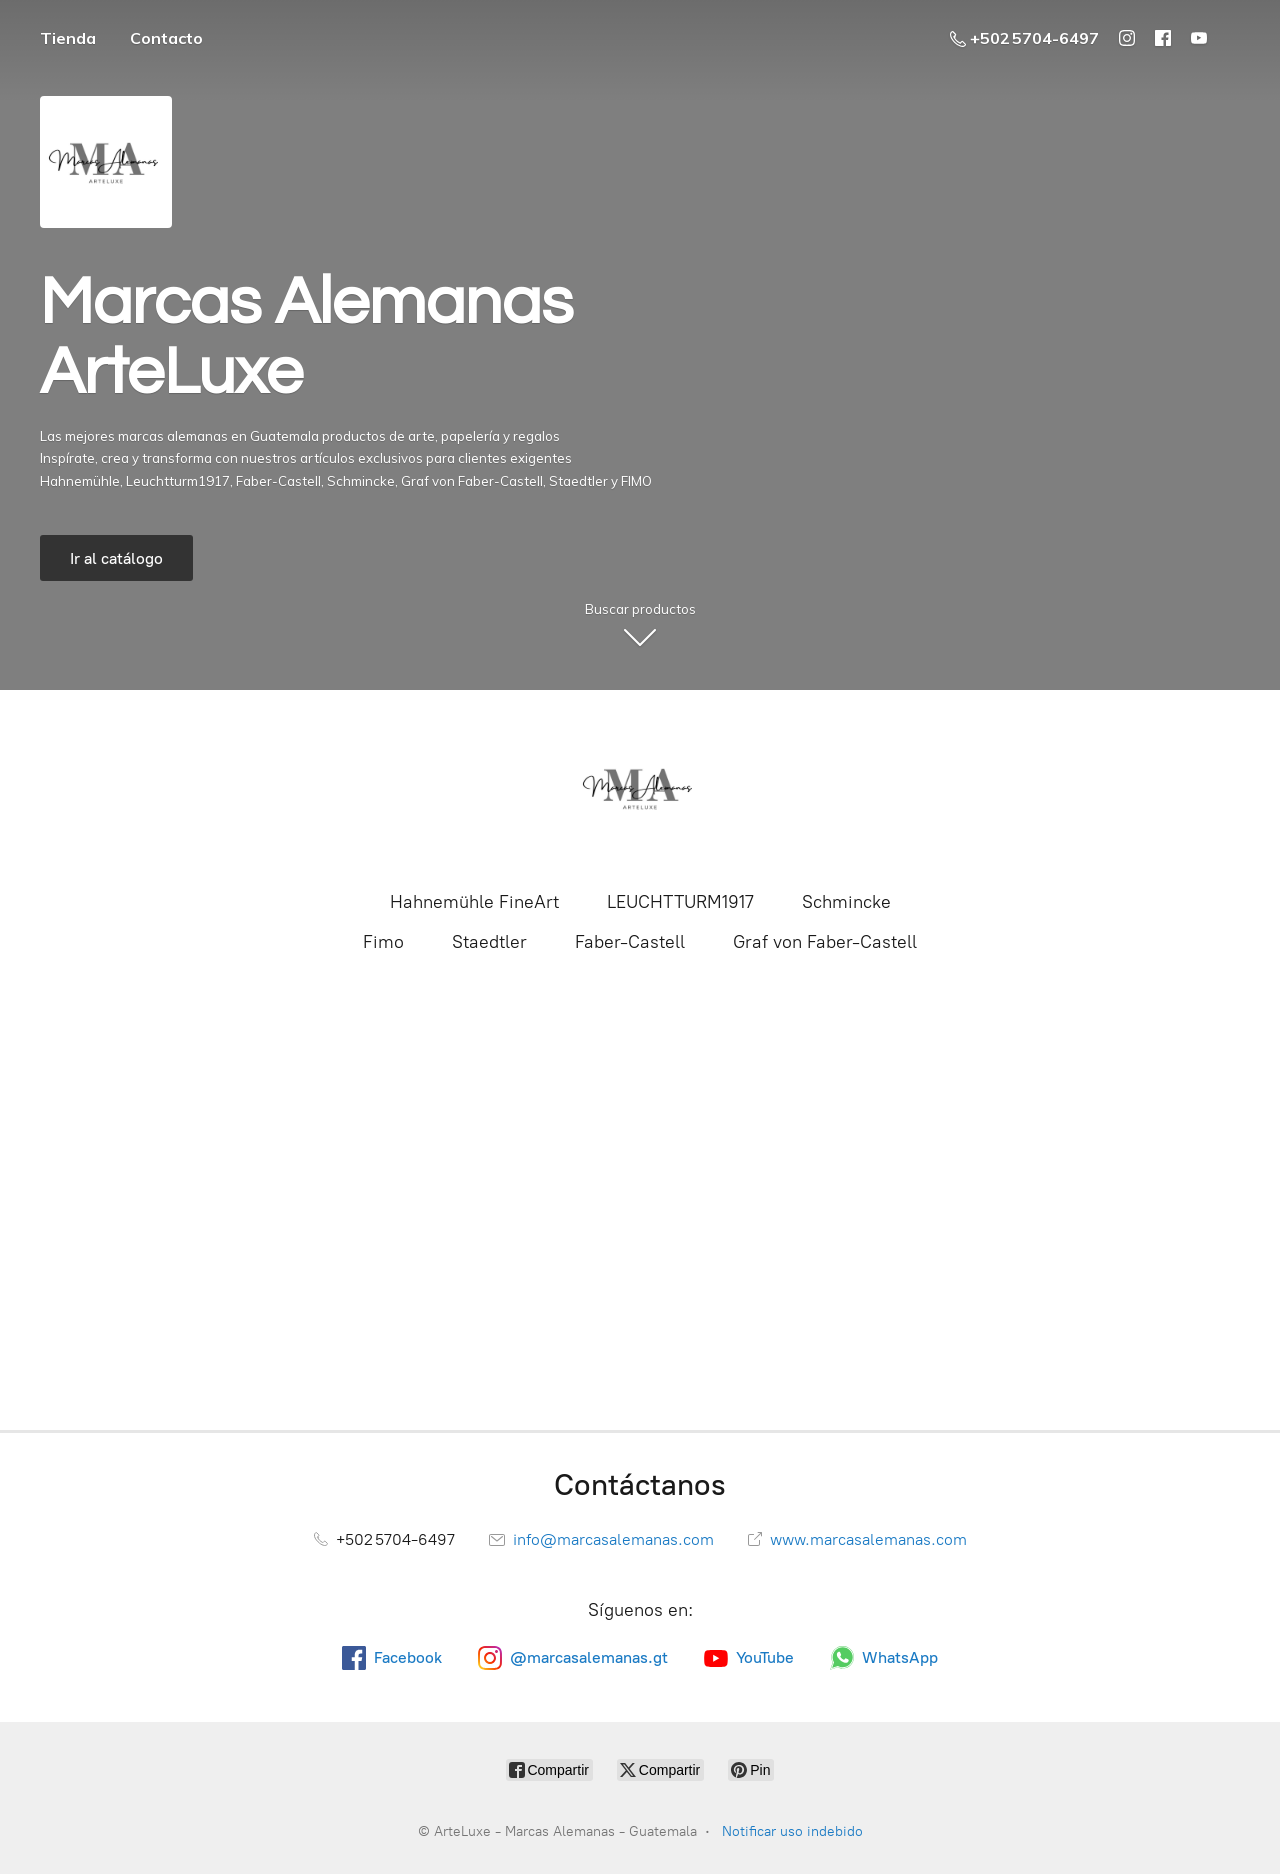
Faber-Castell (630, 942)
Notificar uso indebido (792, 1831)
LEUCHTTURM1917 (680, 902)
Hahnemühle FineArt (474, 902)
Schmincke (846, 902)
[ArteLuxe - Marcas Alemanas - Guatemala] (640, 788)
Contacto (166, 38)
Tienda (68, 38)
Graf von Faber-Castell (825, 942)
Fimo (383, 942)
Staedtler (489, 942)
